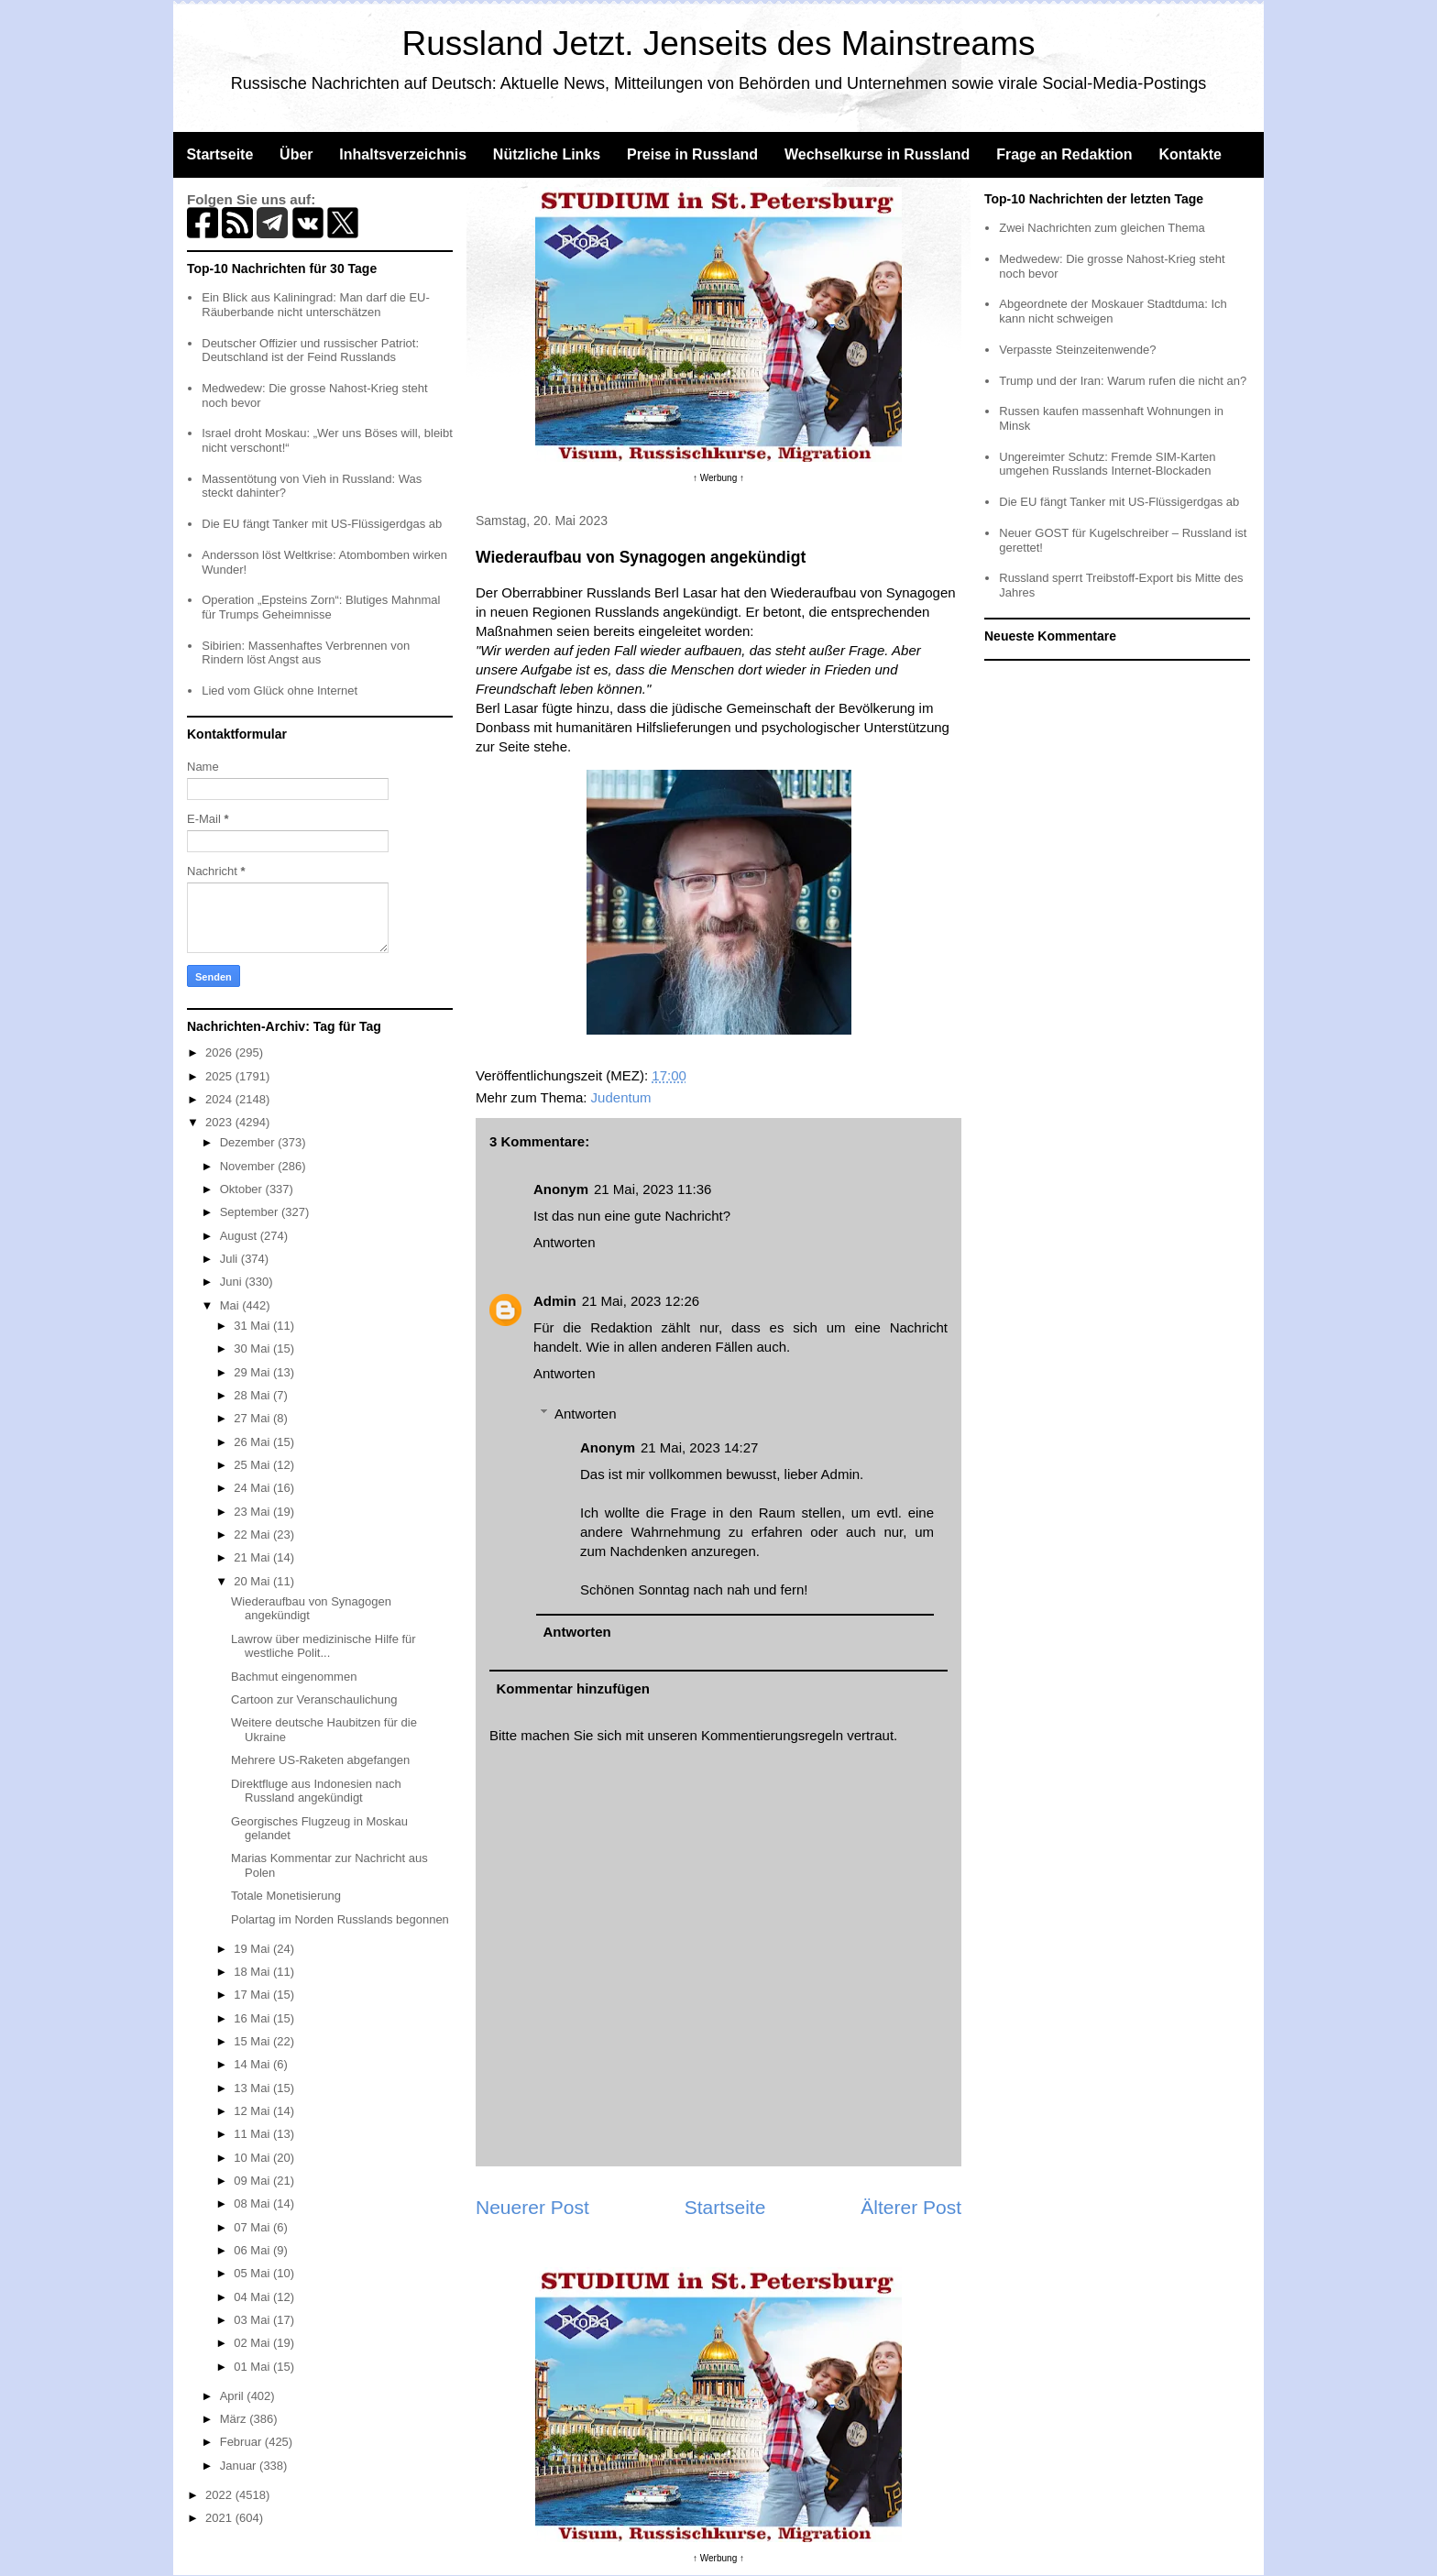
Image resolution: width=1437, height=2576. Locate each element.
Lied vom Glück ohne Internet (279, 690)
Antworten (564, 1242)
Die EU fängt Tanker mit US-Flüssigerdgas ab (322, 524)
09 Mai (253, 2180)
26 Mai (253, 1442)
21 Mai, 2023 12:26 (640, 1301)
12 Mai (253, 2111)
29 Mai (253, 1372)
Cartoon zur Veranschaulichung (314, 1699)
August (240, 1236)
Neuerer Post (532, 2207)
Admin (554, 1301)
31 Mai (253, 1325)
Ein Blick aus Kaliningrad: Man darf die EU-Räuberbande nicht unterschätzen (316, 304)
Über (296, 154)
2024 (220, 1099)
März (235, 2419)
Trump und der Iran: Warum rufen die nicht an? (1122, 381)
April (233, 2396)
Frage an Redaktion (1064, 154)
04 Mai (253, 2297)
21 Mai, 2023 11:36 (652, 1189)
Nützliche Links (546, 154)
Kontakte (1189, 154)
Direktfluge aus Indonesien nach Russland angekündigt (316, 1791)
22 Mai (253, 1534)
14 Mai (253, 2064)
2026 (220, 1052)
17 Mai (253, 1994)
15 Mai (253, 2041)
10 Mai (253, 2158)
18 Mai (253, 1972)
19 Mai (253, 1949)
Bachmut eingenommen (294, 1676)
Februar (242, 2442)
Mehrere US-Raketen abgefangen (320, 1760)
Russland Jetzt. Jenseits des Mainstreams (719, 43)
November (249, 1166)
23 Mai (253, 1511)
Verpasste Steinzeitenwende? (1077, 349)
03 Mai (253, 2320)
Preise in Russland (692, 154)
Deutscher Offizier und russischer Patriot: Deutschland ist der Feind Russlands (310, 350)
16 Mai (253, 2018)
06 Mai (253, 2250)
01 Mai (253, 2366)
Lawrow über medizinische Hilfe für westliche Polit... (323, 1646)
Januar (239, 2465)
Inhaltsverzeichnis (402, 154)
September (250, 1212)
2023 (220, 1122)
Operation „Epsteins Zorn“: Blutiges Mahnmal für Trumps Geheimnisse (321, 607)
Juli (230, 1259)
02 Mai (253, 2343)
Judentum (621, 1097)
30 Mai (253, 1348)
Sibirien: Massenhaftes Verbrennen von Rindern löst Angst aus (306, 653)
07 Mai (253, 2227)
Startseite (219, 154)
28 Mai (253, 1395)
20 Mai (253, 1581)
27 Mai (253, 1418)
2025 (220, 1076)
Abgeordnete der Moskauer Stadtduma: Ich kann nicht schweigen (1113, 311)
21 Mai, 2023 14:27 (699, 1447)
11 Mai (253, 2134)
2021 (220, 2518)
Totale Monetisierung (286, 1895)
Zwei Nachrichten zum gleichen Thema (1101, 228)
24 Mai (253, 1488)
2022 (220, 2495)
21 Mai (253, 1557)
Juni (232, 1281)
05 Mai (253, 2273)
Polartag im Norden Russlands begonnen (340, 1919)
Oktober (243, 1189)
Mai (231, 1305)
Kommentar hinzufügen (574, 1688)
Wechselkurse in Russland (877, 154)
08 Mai (253, 2203)
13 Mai (253, 2088)
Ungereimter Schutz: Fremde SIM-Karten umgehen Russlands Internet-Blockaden (1107, 464)
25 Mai (253, 1465)
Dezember (249, 1142)
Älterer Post (911, 2207)
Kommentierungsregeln (772, 1735)
